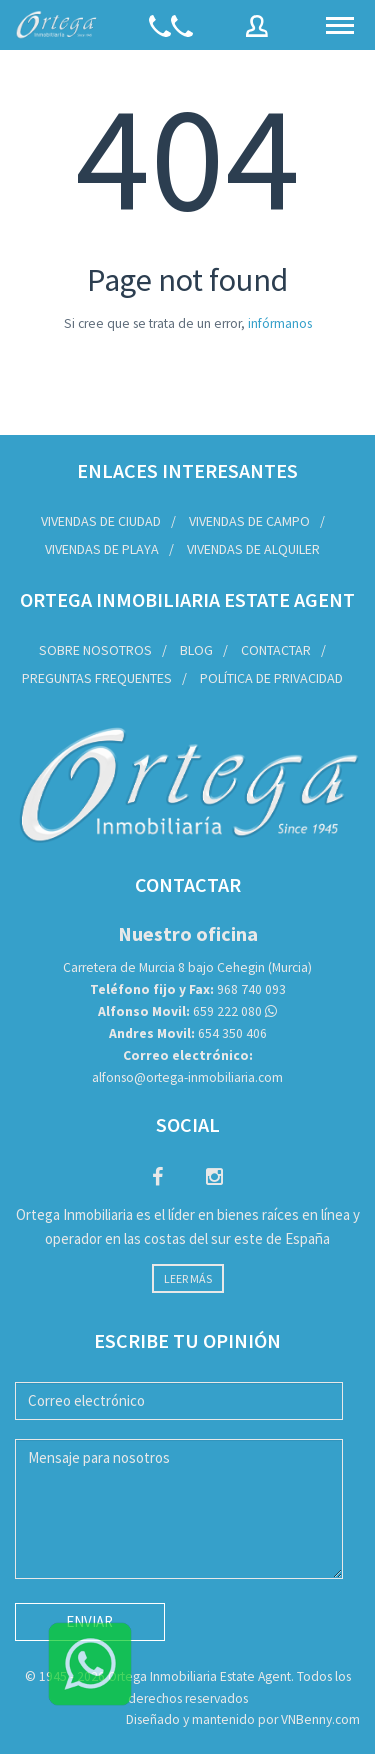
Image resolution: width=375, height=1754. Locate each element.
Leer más (188, 1278)
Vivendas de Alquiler (253, 549)
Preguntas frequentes (97, 678)
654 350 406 (188, 1033)
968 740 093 (188, 989)
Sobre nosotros (95, 650)
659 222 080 (180, 1011)
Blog (196, 650)
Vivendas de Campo (249, 521)
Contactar (276, 650)
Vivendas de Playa (102, 549)
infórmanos (280, 323)
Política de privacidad (271, 678)
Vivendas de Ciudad (101, 521)
